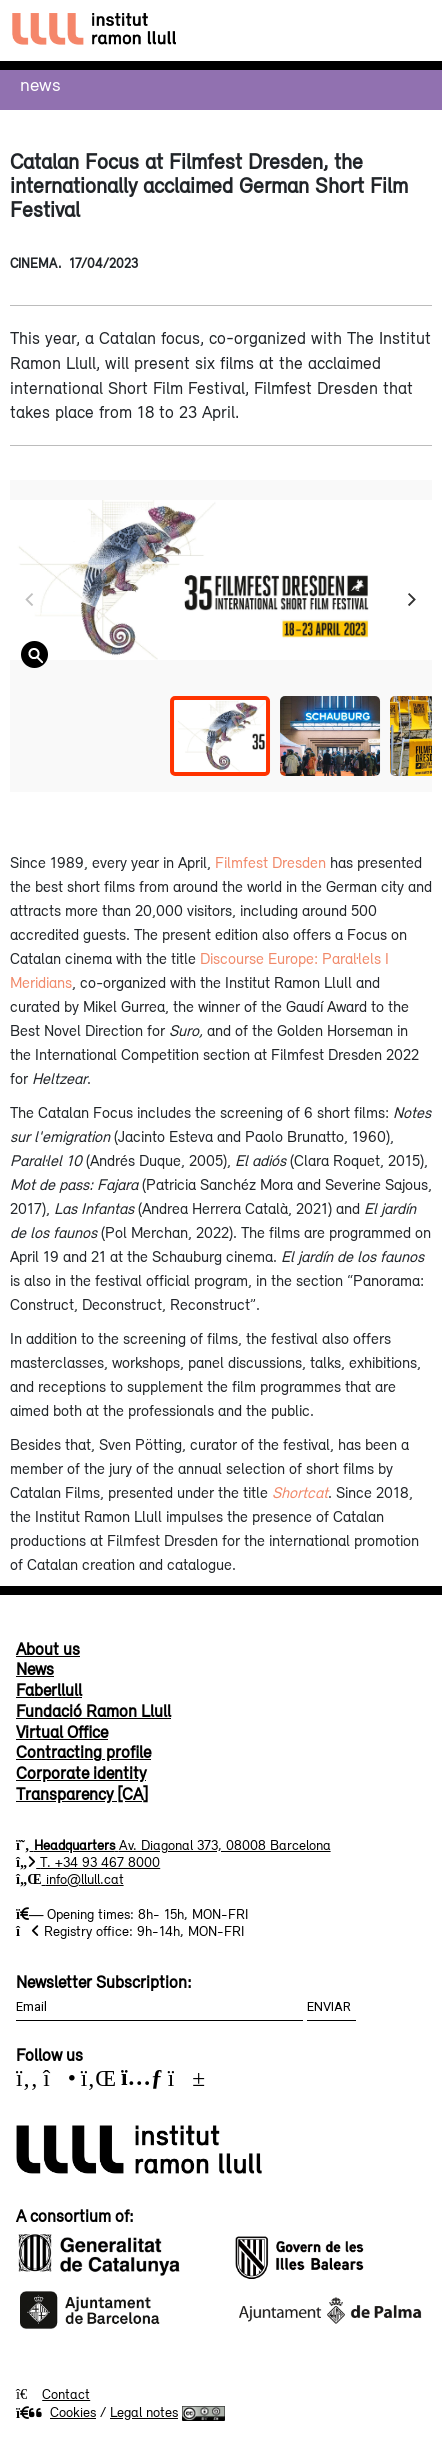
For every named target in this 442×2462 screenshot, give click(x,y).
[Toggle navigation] (408, 30)
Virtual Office (62, 1732)
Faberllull (49, 1690)
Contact (66, 2394)
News (40, 84)
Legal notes (144, 2412)
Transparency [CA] (82, 1794)
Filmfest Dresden (270, 862)
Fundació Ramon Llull (93, 1711)
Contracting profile (83, 1752)
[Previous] (31, 600)
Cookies (56, 2412)
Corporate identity (81, 1773)
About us (48, 1649)
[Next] (411, 600)
